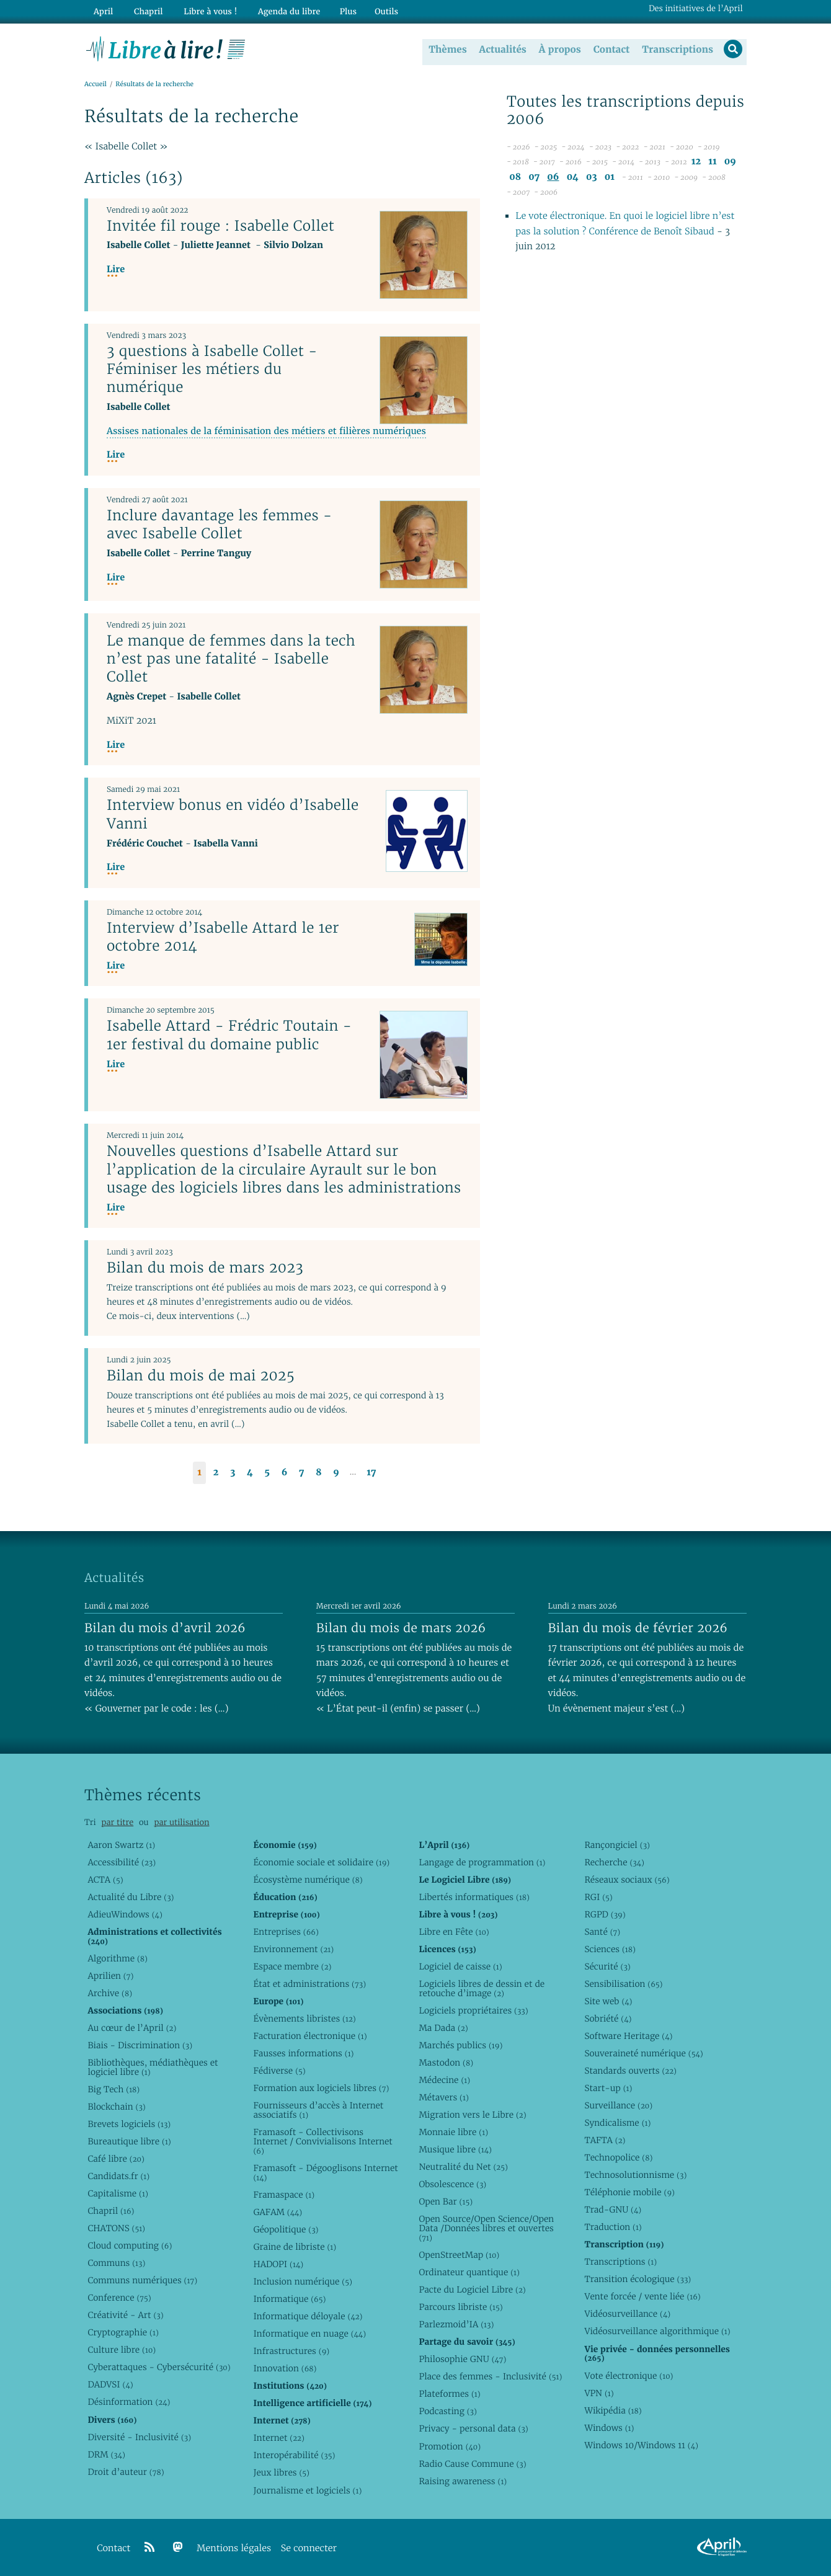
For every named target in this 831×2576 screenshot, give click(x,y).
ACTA (105, 1879)
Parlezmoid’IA (456, 2324)
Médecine (444, 2079)
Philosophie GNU (462, 2359)
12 (696, 162)
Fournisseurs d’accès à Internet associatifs (318, 2110)
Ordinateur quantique (469, 2272)
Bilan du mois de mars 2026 (401, 1628)
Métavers (443, 2097)
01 (610, 178)
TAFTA (604, 2140)
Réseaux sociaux (626, 1879)
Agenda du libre (279, 10)
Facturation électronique (310, 2035)
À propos (558, 49)
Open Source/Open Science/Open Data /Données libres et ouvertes (486, 2228)
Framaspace (283, 2194)
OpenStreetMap (459, 2254)
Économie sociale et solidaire (321, 1862)
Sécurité (607, 1966)
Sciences (609, 1949)
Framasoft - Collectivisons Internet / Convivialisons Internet (322, 2141)
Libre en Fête (454, 1931)
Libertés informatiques (474, 1897)
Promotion (450, 2446)
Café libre (115, 2158)
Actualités (501, 49)
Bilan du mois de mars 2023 (205, 1268)
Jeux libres (281, 2472)
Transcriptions (675, 49)
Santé (602, 1931)
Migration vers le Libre (472, 2114)
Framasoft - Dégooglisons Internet (325, 2172)
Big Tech (113, 2089)
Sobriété (607, 2018)
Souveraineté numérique (643, 2053)
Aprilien (110, 1975)
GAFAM (277, 2212)
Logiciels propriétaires (473, 2010)
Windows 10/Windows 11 (641, 2445)
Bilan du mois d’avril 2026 (165, 1628)
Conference (119, 2297)
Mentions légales (234, 2548)
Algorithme (117, 1958)
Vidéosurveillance (627, 2313)
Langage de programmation (482, 1862)
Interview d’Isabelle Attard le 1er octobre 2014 (223, 937)
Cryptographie (122, 2332)
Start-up (608, 2088)
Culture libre (121, 2349)
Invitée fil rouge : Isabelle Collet (220, 225)
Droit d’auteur (125, 2471)
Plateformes (449, 2393)
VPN (598, 2393)
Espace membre (292, 1966)
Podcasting (447, 2411)
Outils (376, 10)
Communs (116, 2262)
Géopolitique (285, 2229)
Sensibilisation (623, 1983)
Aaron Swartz (121, 1844)
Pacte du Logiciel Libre (472, 2289)
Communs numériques (142, 2280)
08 (515, 178)
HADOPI (278, 2264)
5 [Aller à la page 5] (267, 1473)
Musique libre (455, 2149)
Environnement (293, 1949)
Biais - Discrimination (139, 2045)
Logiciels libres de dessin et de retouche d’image (481, 1988)
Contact (610, 49)
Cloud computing (129, 2245)
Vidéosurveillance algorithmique (657, 2331)
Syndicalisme (617, 2122)
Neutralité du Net (463, 2166)
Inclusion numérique (302, 2281)
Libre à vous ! (203, 10)
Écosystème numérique (307, 1879)
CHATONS (116, 2228)
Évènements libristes (304, 2018)
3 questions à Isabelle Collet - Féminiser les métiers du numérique (212, 369)
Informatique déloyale (307, 2316)
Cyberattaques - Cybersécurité (158, 2367)
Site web (608, 2001)
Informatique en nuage (309, 2333)
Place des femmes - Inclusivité (490, 2376)
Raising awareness (463, 2481)
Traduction (612, 2226)
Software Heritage (628, 2035)
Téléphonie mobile (629, 2192)
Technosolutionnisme (635, 2174)
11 (712, 162)
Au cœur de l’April (131, 2027)
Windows (609, 2427)
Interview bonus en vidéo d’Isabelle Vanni (233, 814)
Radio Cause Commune (472, 2463)
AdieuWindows (124, 1914)
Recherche (614, 1862)
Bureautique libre (129, 2141)
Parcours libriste (460, 2306)
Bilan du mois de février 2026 (638, 1628)
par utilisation (181, 1822)
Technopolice (618, 2157)
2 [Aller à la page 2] (216, 1473)
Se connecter (309, 2548)
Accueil (95, 85)
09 (730, 162)
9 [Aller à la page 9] (336, 1473)
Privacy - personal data (473, 2428)
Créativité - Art (125, 2315)
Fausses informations (303, 2053)
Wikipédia (612, 2410)
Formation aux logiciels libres (321, 2088)
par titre (117, 1822)
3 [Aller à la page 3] (232, 1473)
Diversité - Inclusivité (139, 2437)
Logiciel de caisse (460, 1966)
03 (591, 178)
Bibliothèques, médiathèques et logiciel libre (152, 2067)
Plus (337, 10)
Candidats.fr (118, 2176)
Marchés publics (460, 2045)
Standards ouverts (630, 2070)
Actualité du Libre (130, 1897)
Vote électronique (628, 2375)
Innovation (284, 2368)
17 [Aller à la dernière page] (371, 1473)
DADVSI (110, 2384)
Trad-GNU (612, 2209)
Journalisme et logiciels (307, 2490)
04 (573, 178)
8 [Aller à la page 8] (318, 1473)
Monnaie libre (453, 2132)
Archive (109, 1993)
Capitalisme (117, 2193)
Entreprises (285, 1931)
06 (553, 178)
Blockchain (116, 2106)
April (102, 10)
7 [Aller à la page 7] (301, 1473)
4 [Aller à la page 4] (250, 1473)
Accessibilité (121, 1862)
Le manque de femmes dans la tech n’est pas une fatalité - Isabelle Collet (231, 659)
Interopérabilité (294, 2455)
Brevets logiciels (129, 2124)
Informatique (289, 2298)
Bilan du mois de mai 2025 (201, 1376)
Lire (116, 270)
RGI (598, 1897)
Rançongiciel (617, 1844)
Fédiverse (279, 2070)
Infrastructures (291, 2350)
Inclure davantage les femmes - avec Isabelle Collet (219, 525)
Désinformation (128, 2401)
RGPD (604, 1914)
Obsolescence (452, 2184)
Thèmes (446, 49)
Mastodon (446, 2062)
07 (534, 178)
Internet (278, 2437)
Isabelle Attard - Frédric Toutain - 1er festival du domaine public (229, 1035)
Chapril (110, 2210)
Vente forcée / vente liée (642, 2296)
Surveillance (618, 2105)
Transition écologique (637, 2279)
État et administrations (309, 1983)
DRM (106, 2454)
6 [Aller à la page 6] (285, 1473)
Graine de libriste (294, 2246)
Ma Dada (443, 2027)
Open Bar (446, 2201)
